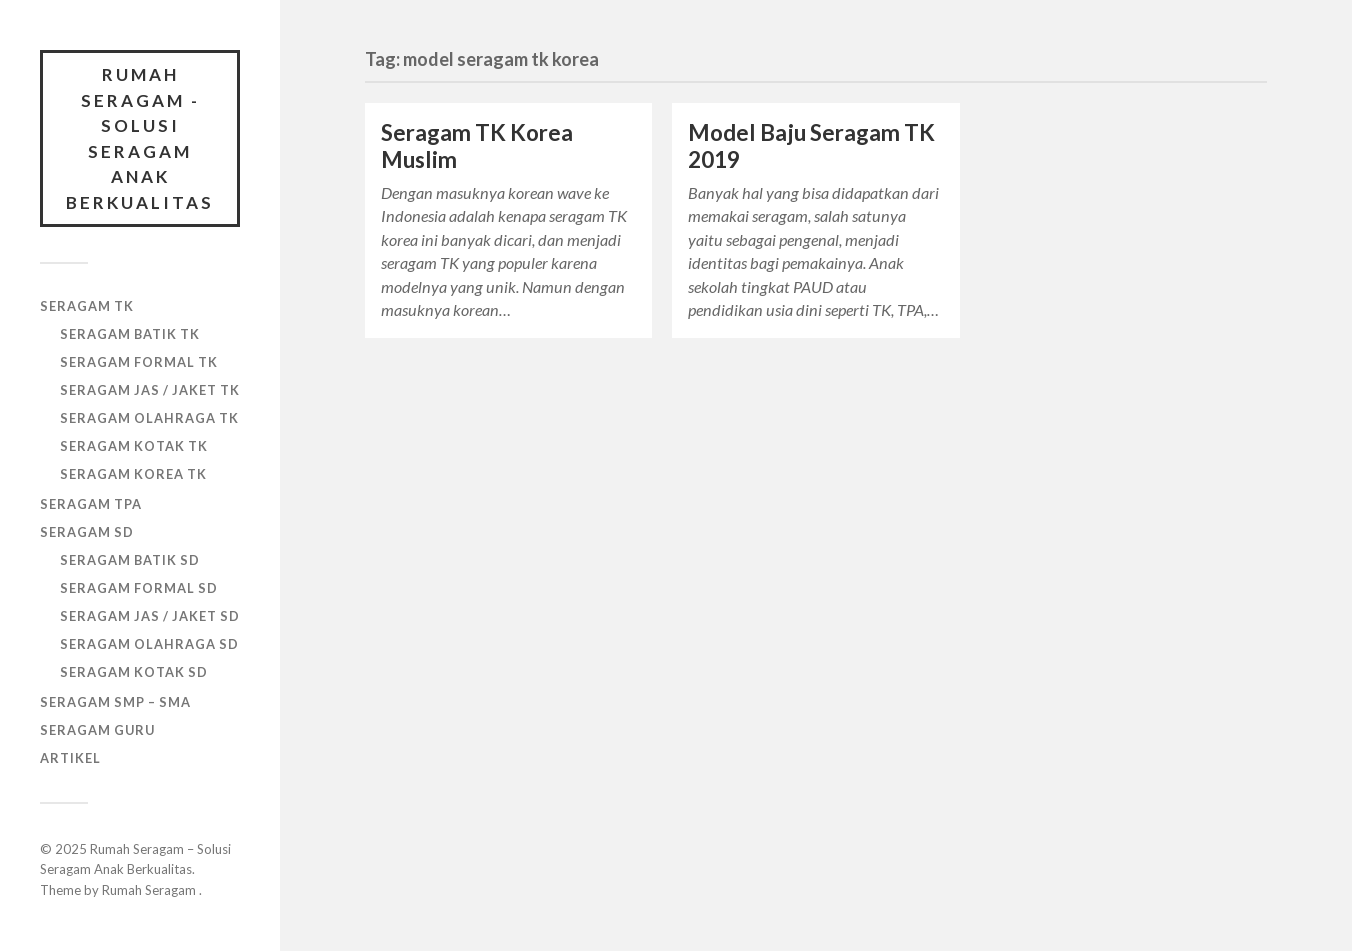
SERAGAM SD (87, 532)
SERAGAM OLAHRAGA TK (149, 418)
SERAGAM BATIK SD (130, 560)
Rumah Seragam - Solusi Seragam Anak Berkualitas (140, 138)
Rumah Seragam (150, 890)
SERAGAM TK (87, 306)
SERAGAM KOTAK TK (134, 446)
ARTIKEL (70, 758)
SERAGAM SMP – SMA (115, 702)
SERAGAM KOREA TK (133, 474)
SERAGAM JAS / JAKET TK (150, 390)
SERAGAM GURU (97, 730)
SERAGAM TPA (91, 504)
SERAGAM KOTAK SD (134, 672)
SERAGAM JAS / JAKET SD (150, 616)
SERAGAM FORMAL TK (139, 362)
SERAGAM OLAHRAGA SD (149, 644)
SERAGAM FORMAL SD (139, 588)
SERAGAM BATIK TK (130, 334)
